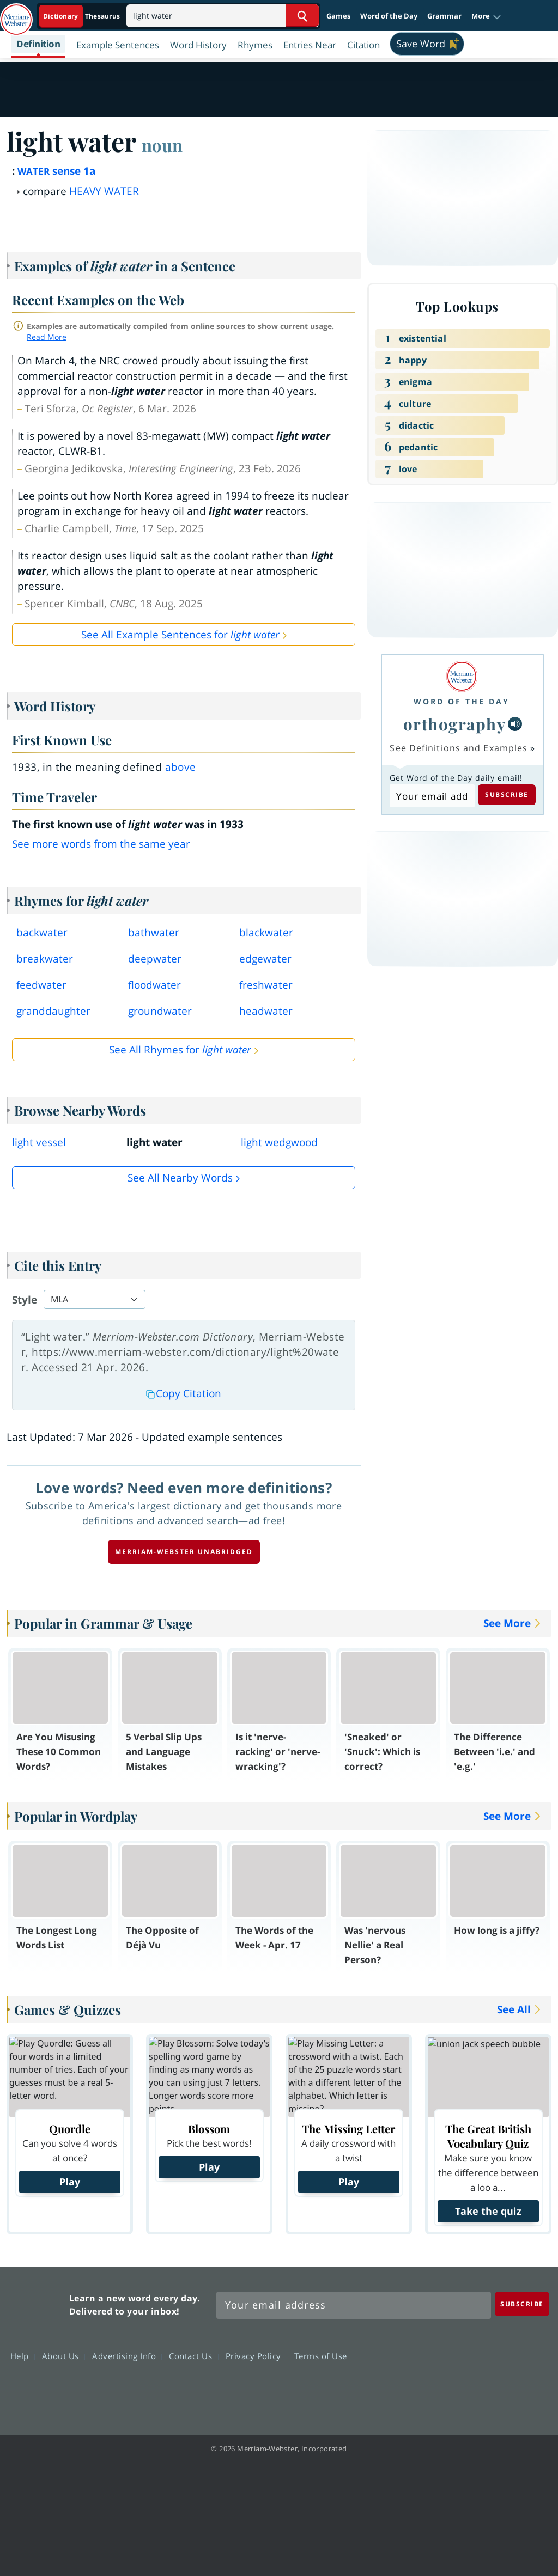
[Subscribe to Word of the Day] (432, 795)
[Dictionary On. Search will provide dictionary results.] (82, 16)
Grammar (444, 16)
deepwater (154, 959)
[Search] (222, 15)
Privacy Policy (256, 2355)
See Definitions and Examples (458, 748)
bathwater (153, 932)
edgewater (265, 959)
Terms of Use (320, 2355)
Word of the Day (388, 16)
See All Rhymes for (180, 1050)
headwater (266, 1011)
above (180, 767)
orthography (454, 723)
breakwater (44, 959)
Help (22, 2355)
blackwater (266, 932)
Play (69, 2181)
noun (162, 144)
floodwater (154, 985)
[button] (486, 16)
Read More (46, 337)
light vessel (39, 1142)
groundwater (160, 1011)
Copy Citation (183, 1393)
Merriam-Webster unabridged (184, 1551)
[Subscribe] (522, 2304)
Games (338, 16)
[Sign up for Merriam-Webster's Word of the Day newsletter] (353, 2305)
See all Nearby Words (180, 1178)
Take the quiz (488, 2211)
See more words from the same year (101, 844)
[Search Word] (302, 15)
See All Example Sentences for (180, 635)
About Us (63, 2355)
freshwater (266, 985)
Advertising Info (127, 2355)
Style (24, 1300)
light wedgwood (279, 1142)
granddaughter (53, 1011)
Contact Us (193, 2355)
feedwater (41, 985)
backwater (42, 932)
